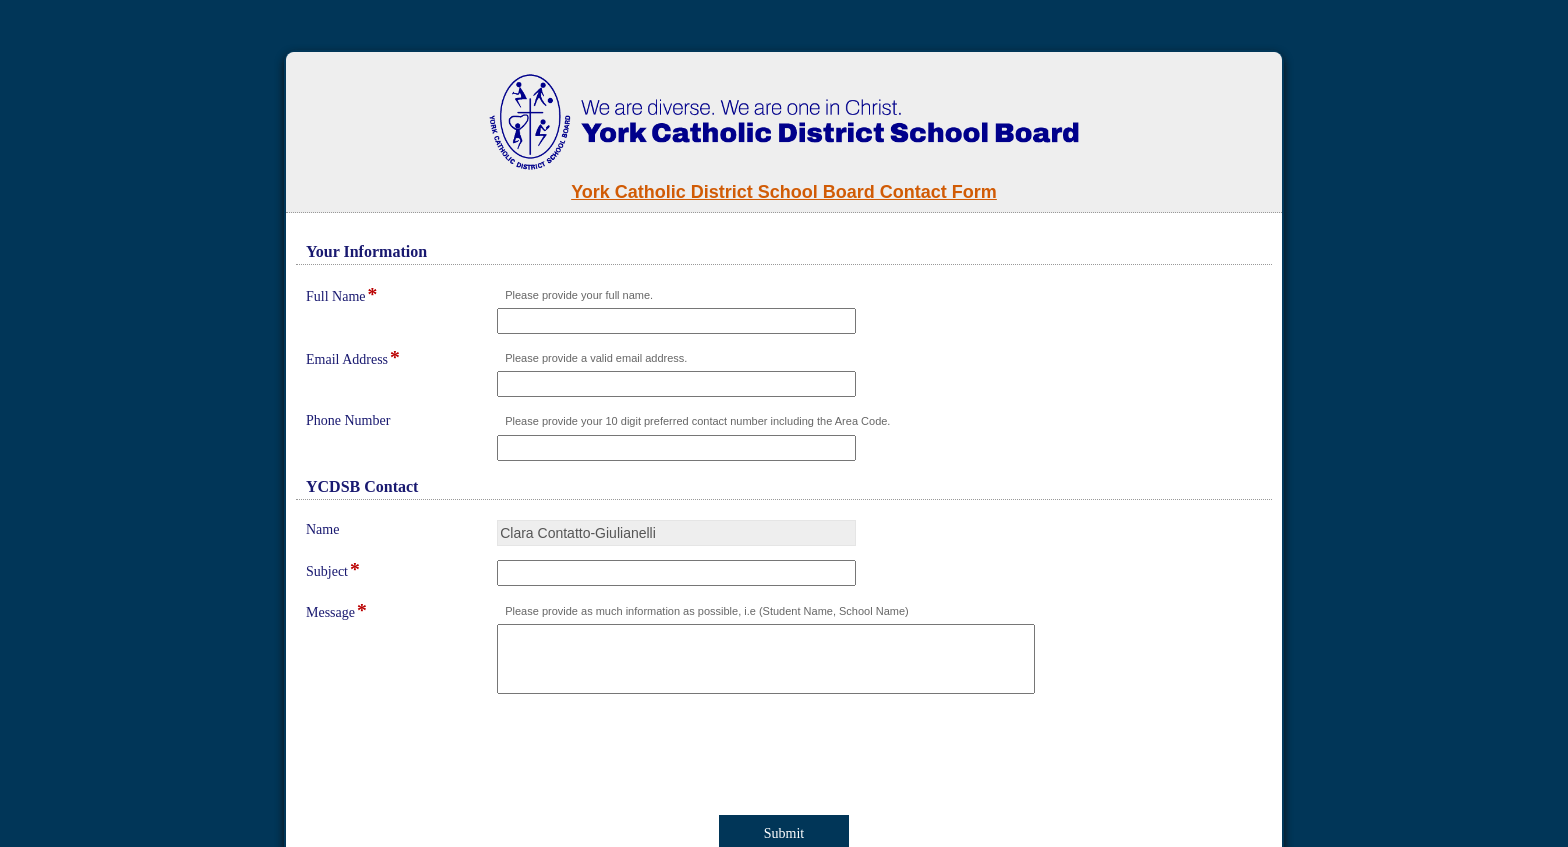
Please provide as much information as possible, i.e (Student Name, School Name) (707, 611)
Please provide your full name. (579, 295)
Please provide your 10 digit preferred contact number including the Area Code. (697, 421)
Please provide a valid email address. (596, 358)
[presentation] (466, 758)
